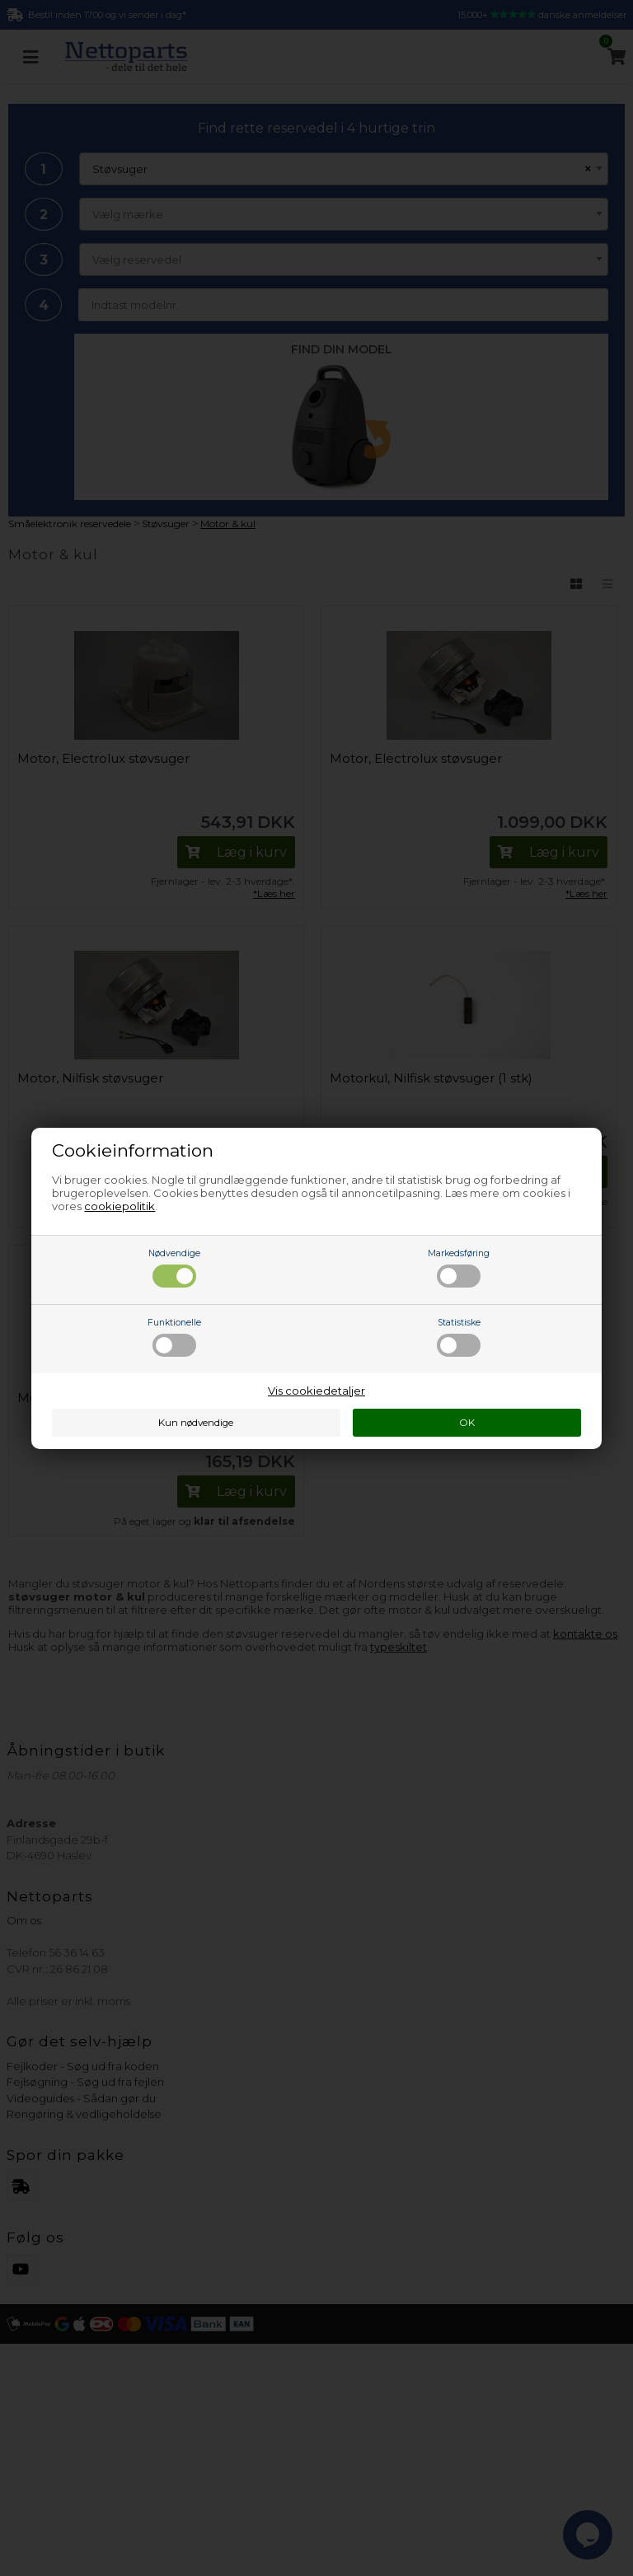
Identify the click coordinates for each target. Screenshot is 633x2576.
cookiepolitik (119, 1206)
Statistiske (459, 1337)
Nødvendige (174, 1268)
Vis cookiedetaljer (316, 1390)
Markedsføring (459, 1268)
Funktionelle (174, 1337)
